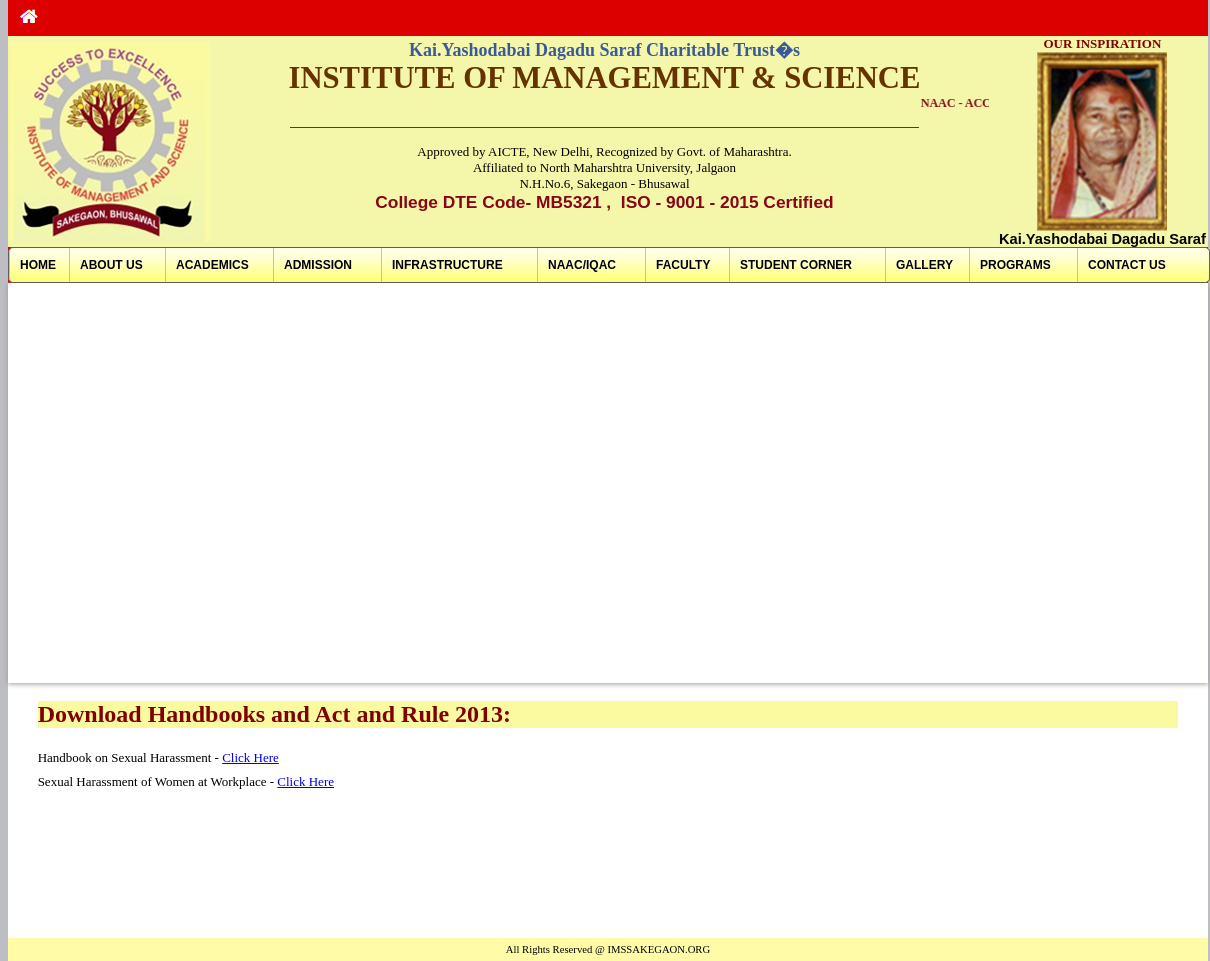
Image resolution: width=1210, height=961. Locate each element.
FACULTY (683, 265)
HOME (38, 265)
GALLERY (924, 265)
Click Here (250, 757)
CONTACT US (1127, 265)
